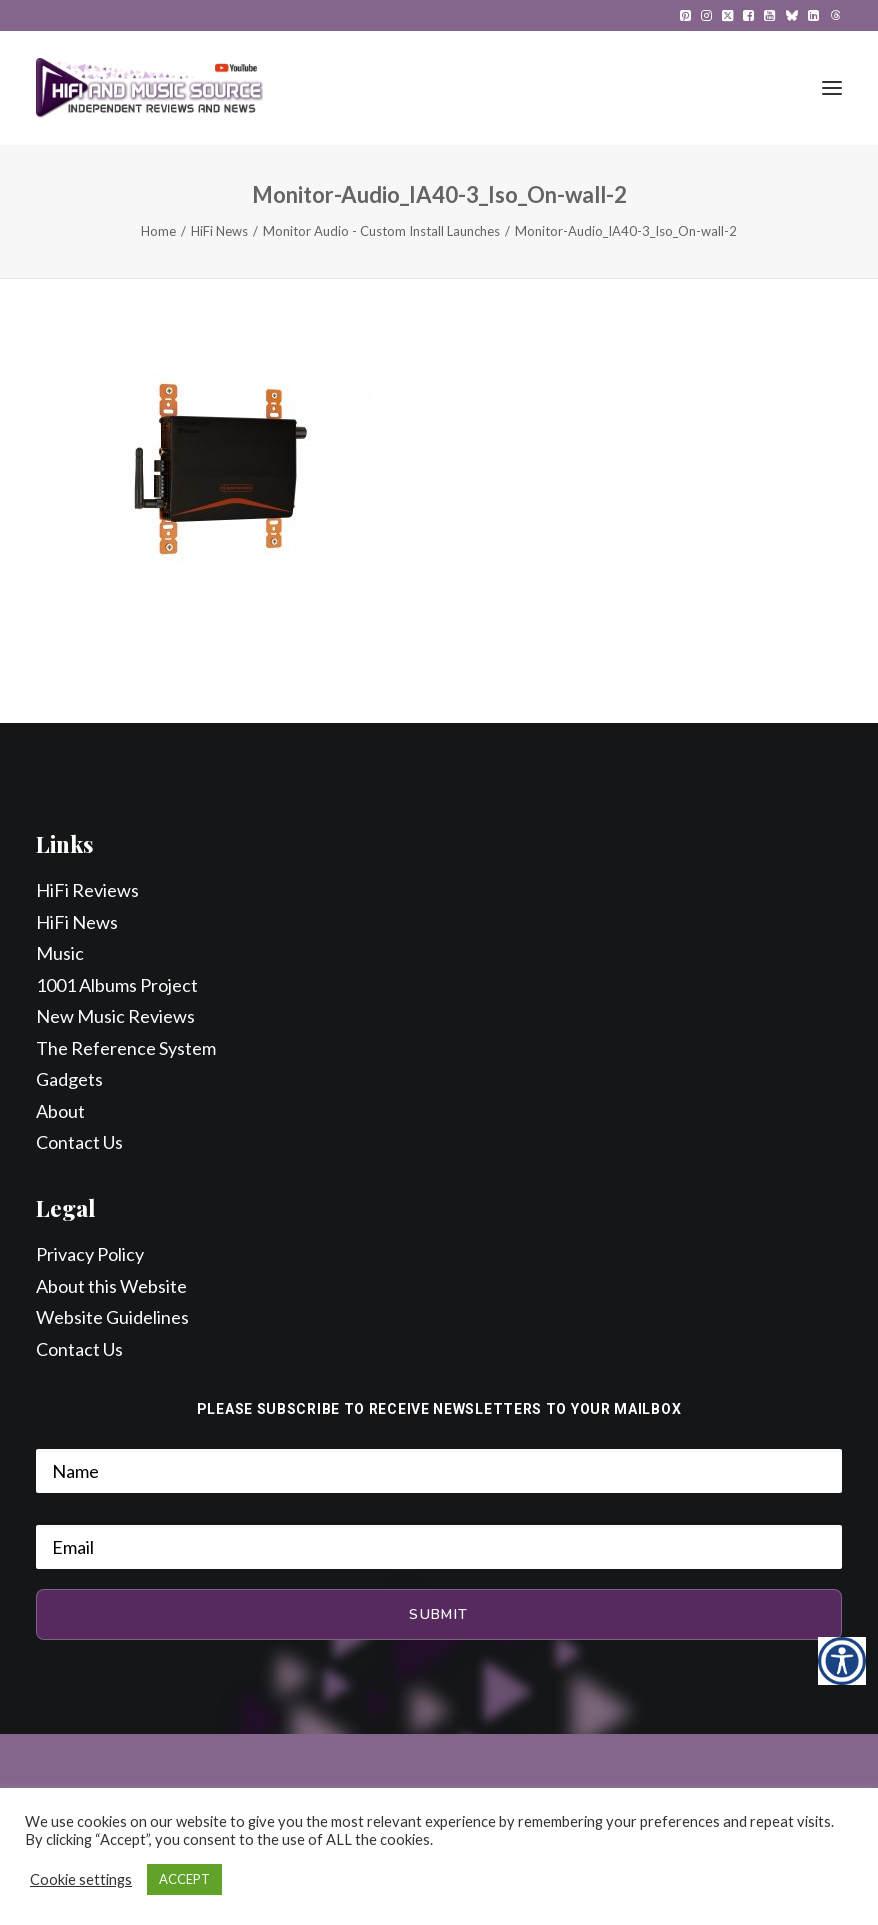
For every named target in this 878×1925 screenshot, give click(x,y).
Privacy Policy (90, 1254)
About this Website (111, 1286)
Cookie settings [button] (81, 1879)
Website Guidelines (112, 1317)
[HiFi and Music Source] (149, 88)
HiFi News (219, 231)
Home (158, 231)
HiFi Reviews (87, 890)
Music (60, 953)
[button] (685, 15)
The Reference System (126, 1048)
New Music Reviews (115, 1016)
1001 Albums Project (117, 985)
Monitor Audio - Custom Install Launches (381, 231)
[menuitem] (685, 15)
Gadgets (69, 1079)
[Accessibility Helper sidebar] (842, 1661)
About (60, 1111)
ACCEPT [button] (184, 1879)
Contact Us (79, 1142)
